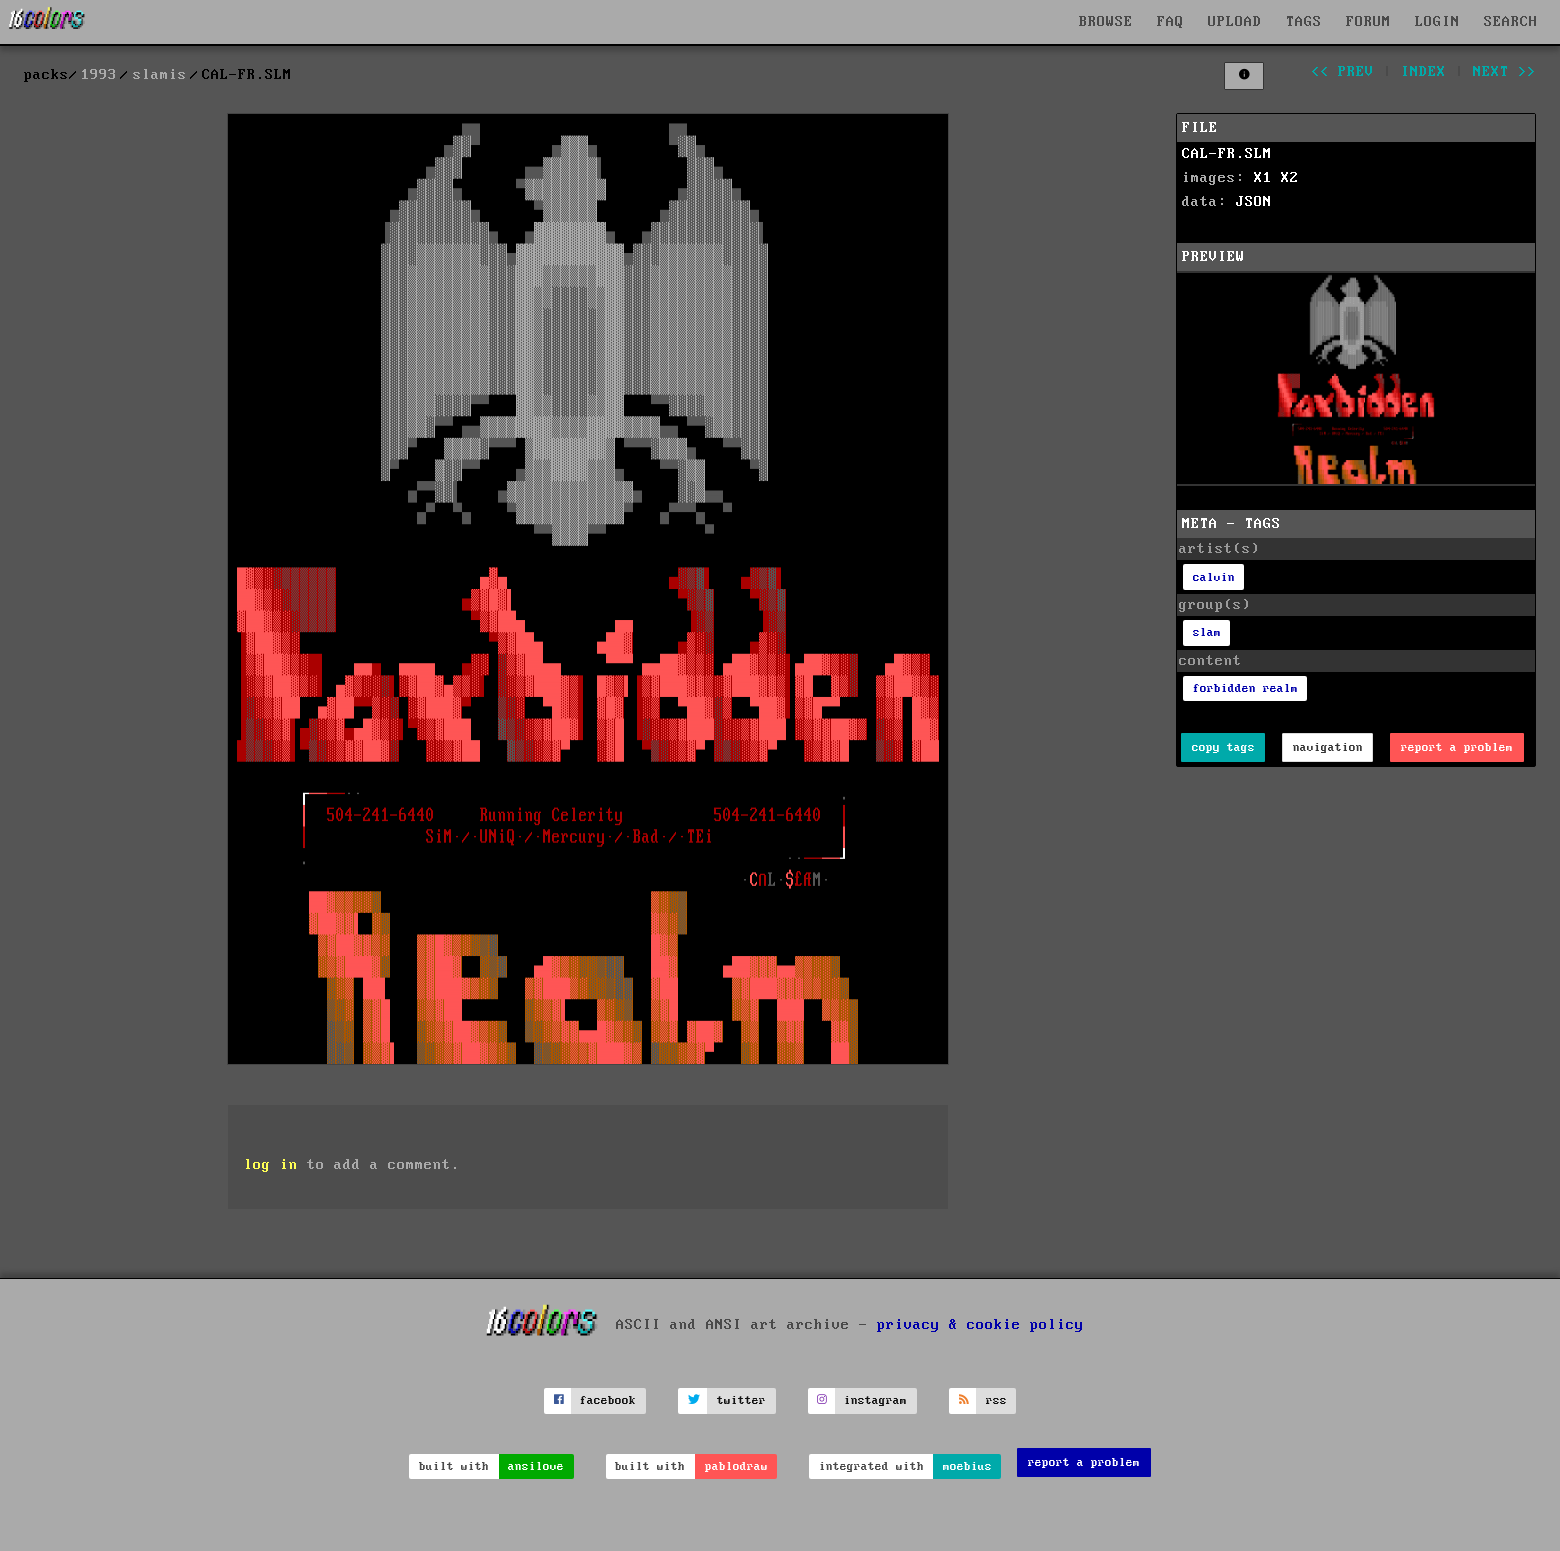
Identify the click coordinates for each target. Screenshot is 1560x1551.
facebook (608, 1400)
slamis (160, 75)
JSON (1254, 202)
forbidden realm (1245, 688)
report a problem (1457, 747)
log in (271, 1165)
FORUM (1368, 22)
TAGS (1304, 22)
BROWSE (1106, 22)
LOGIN (1437, 22)
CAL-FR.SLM (1227, 154)
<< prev (1342, 72)
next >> (1504, 72)
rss (996, 1400)
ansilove (536, 1466)
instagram (875, 1400)
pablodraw (736, 1466)
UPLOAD (1235, 22)
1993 (99, 75)
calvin (1214, 577)
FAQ (1170, 22)
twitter (741, 1400)
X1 (1263, 178)
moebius (967, 1466)
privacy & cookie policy (980, 1324)
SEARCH (1511, 22)
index (1423, 72)
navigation (1328, 747)
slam (1207, 632)
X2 (1290, 178)
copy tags (1223, 747)
